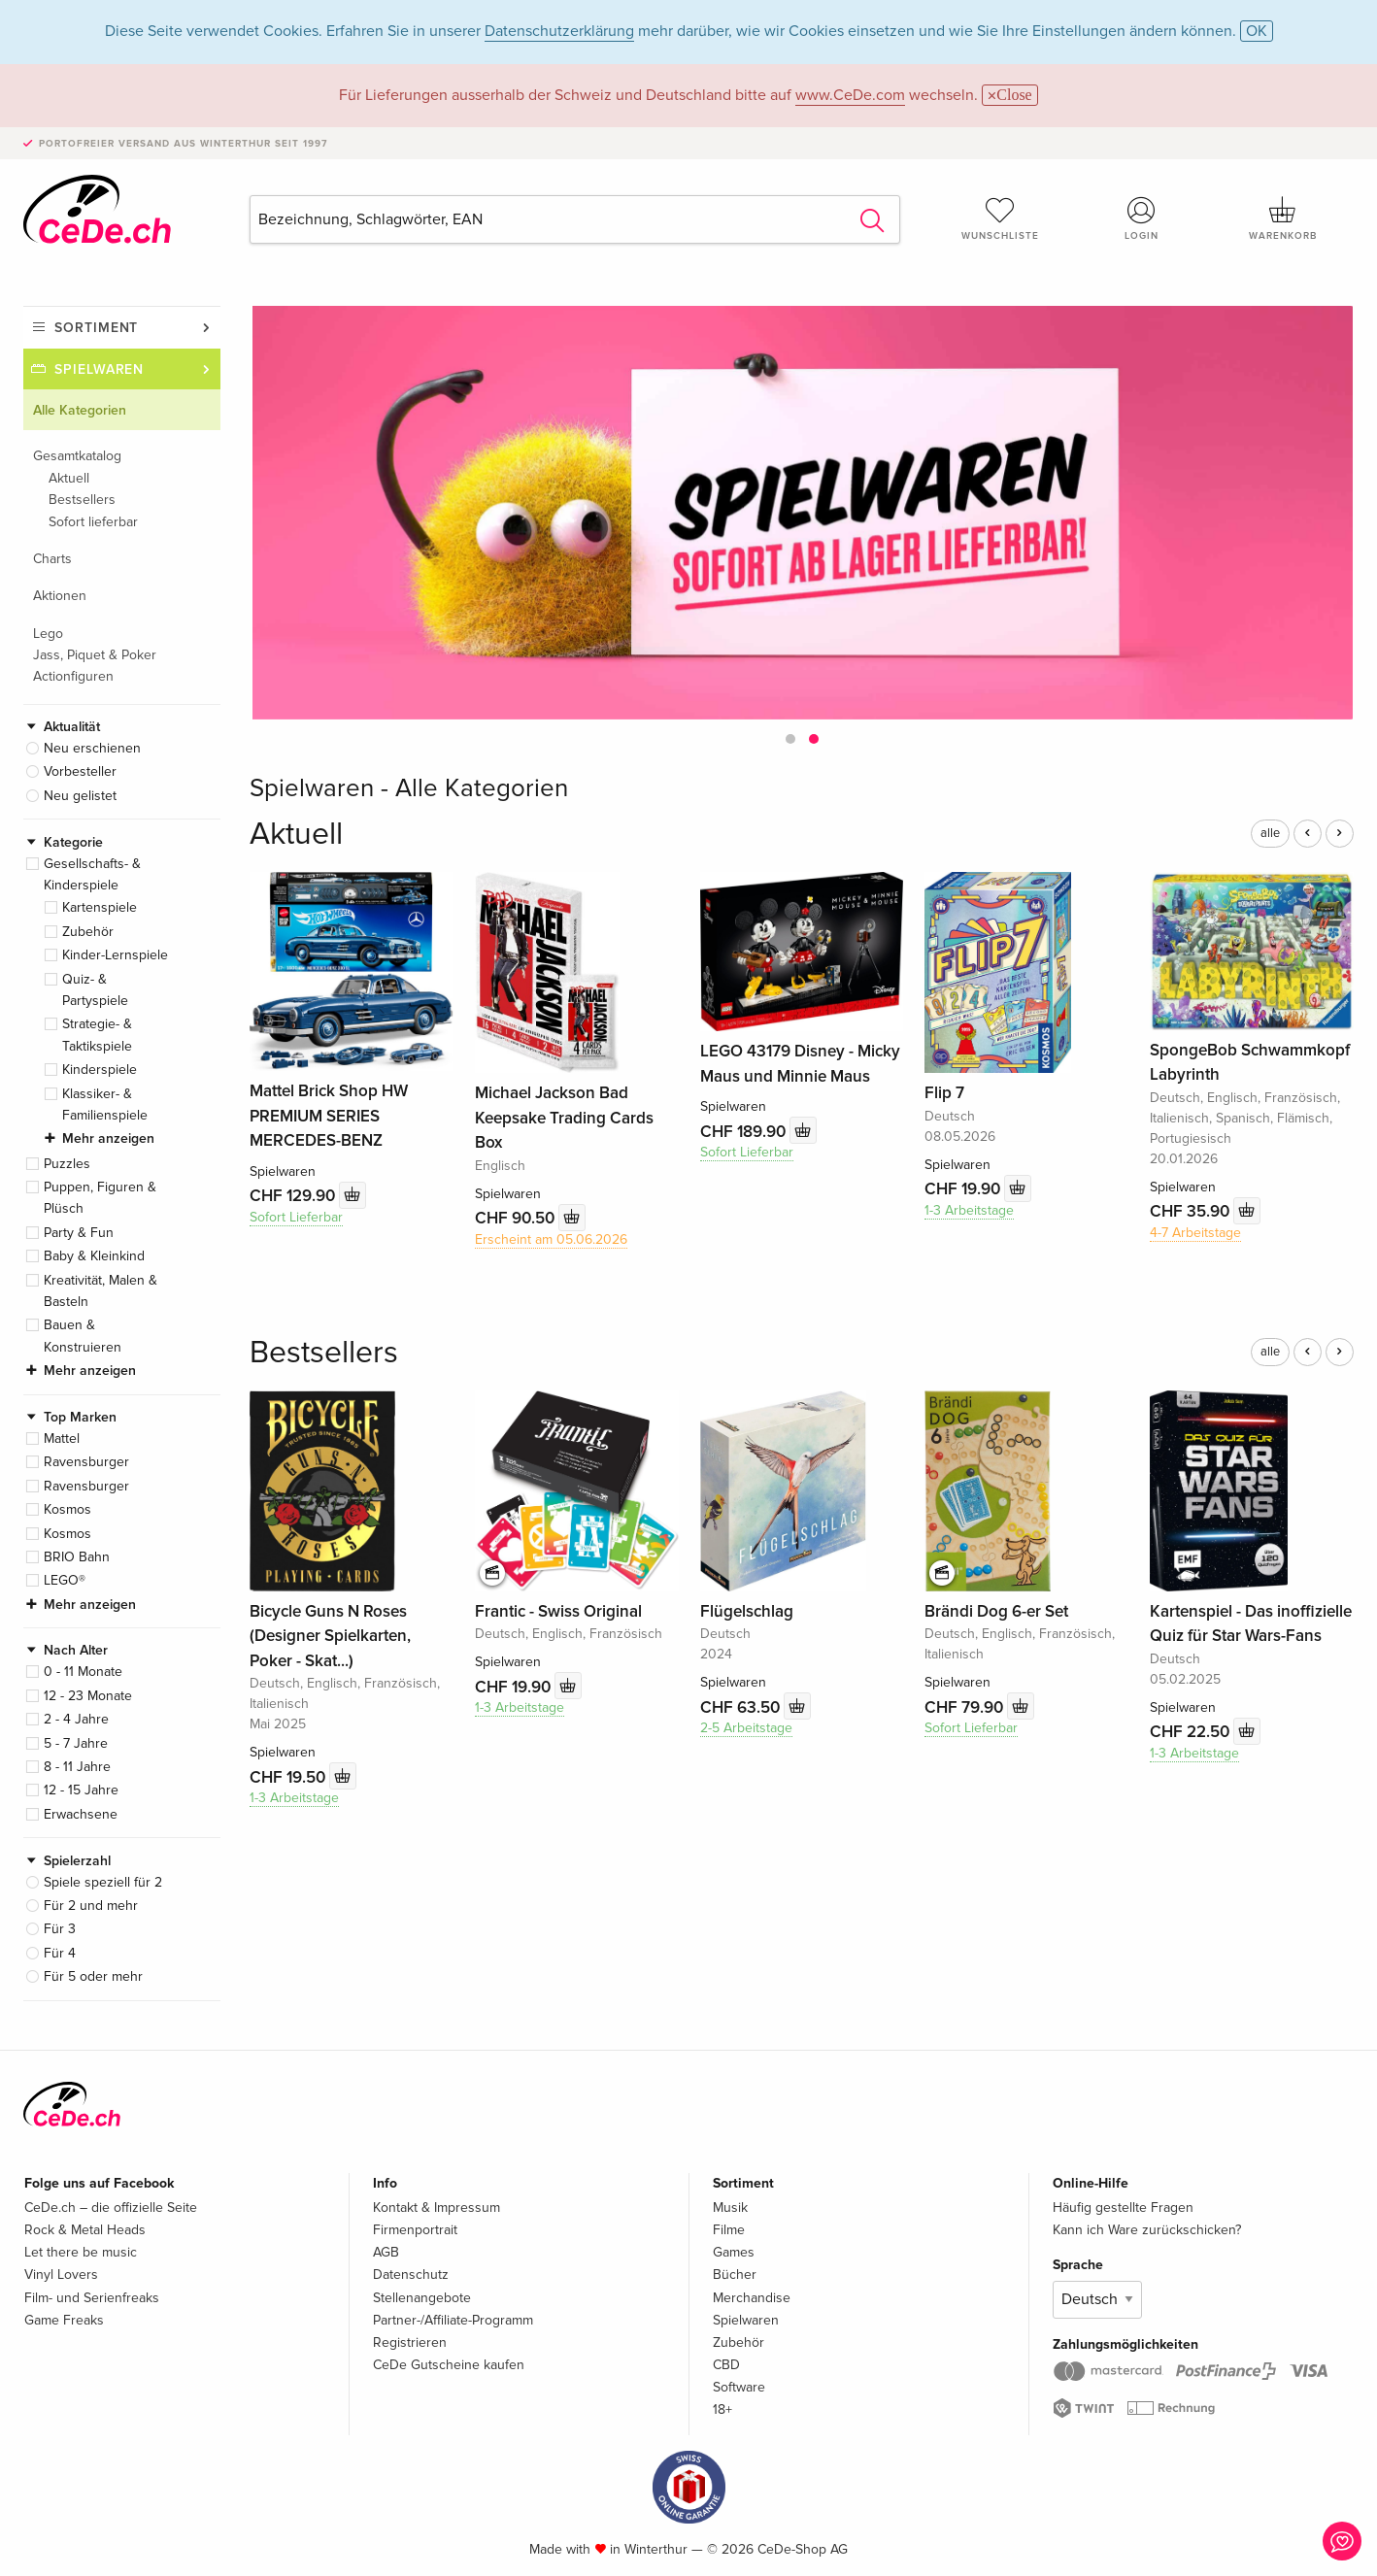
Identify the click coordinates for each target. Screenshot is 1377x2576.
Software (739, 2387)
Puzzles (67, 1163)
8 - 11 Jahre (77, 1766)
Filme (729, 2230)
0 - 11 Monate (83, 1671)
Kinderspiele (99, 1069)
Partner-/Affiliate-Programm (453, 2320)
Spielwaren (99, 369)
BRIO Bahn (77, 1557)
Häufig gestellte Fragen (1123, 2207)
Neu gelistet (80, 795)
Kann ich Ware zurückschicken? (1147, 2230)
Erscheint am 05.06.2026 (551, 1239)
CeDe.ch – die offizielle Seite (110, 2207)
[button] (790, 739)
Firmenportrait (415, 2230)
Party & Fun (79, 1232)
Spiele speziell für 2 (103, 1882)
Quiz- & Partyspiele (95, 990)
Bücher (734, 2274)
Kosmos (67, 1509)
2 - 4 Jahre (76, 1719)
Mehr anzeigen (108, 1138)
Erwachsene (81, 1814)
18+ (722, 2409)
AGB (386, 2252)
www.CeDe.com (850, 95)
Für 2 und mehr (91, 1905)
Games (734, 2252)
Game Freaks (64, 2320)
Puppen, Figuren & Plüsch (100, 1198)
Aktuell (69, 478)
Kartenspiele (99, 907)
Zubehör (88, 931)
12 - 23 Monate (88, 1696)
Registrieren (410, 2342)
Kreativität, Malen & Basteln (100, 1291)
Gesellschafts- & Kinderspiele (92, 874)
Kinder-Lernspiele (115, 955)
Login (1142, 218)
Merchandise (751, 2298)
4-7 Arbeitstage (1195, 1232)
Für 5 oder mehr (93, 1976)
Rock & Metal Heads (85, 2230)
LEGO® (64, 1580)
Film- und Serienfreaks (91, 2298)
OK (1256, 31)
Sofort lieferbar (93, 522)
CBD (726, 2365)
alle (1270, 833)
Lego (48, 633)
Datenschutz (411, 2274)
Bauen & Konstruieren (82, 1336)
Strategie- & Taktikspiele (97, 1035)
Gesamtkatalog (77, 456)
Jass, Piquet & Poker (94, 655)
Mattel (62, 1438)
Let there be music (80, 2252)
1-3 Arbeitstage (969, 1210)
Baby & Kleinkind (94, 1256)
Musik (730, 2207)
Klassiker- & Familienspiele (105, 1104)
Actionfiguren (73, 676)
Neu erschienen (92, 748)
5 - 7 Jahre (76, 1743)
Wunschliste (1000, 218)
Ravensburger (86, 1462)
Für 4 (60, 1953)
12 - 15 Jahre (81, 1790)
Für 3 (60, 1929)
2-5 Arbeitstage (746, 1728)
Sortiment (96, 327)
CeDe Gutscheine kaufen (448, 2365)
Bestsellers (82, 499)
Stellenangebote (422, 2298)
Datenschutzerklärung (559, 31)
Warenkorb (1283, 218)
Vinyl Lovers (61, 2274)
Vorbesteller (80, 771)
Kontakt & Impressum (436, 2207)
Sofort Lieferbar (296, 1217)
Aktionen (59, 595)
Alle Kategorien (79, 410)
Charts (52, 559)
